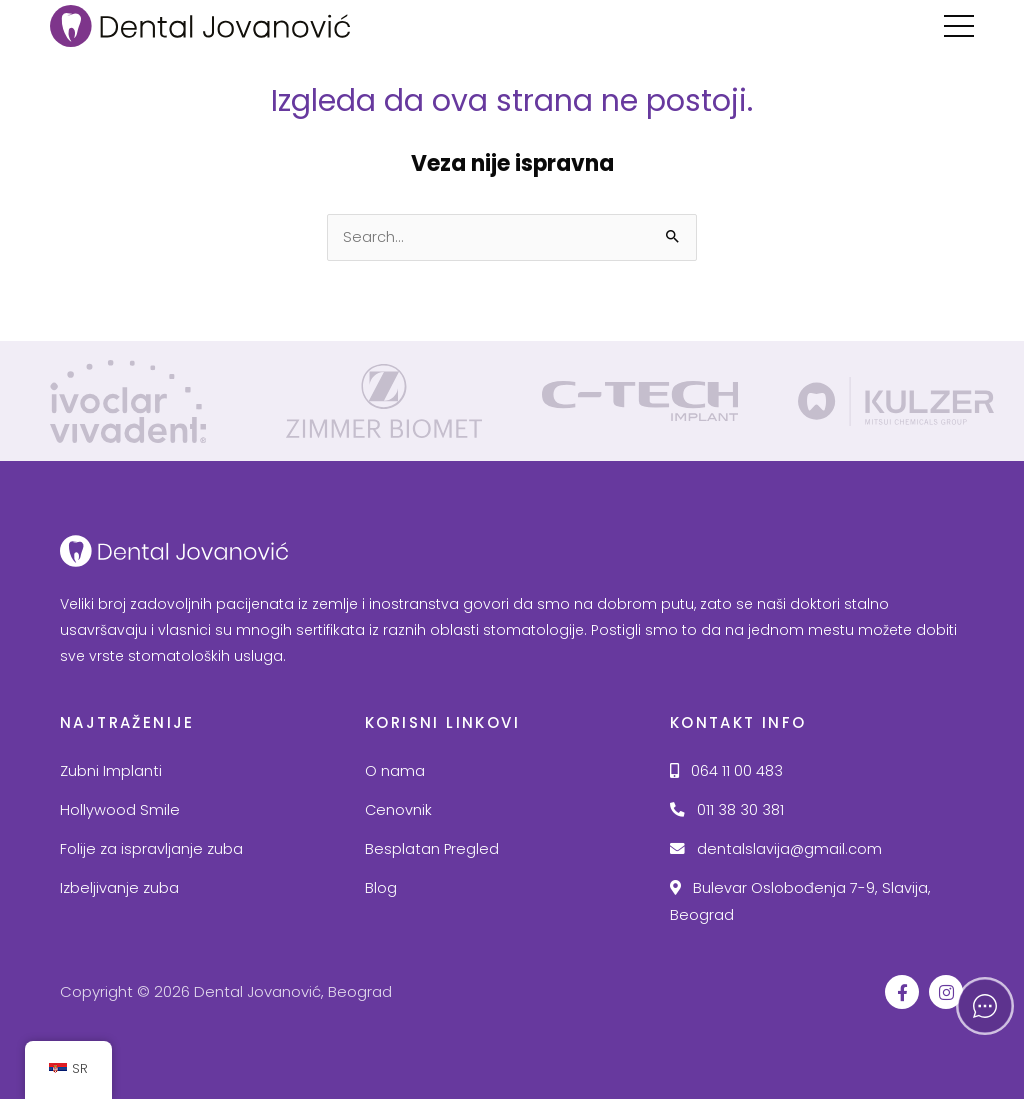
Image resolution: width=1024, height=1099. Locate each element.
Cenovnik (398, 810)
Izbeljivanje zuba (119, 888)
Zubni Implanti (111, 771)
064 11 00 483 (726, 771)
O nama (395, 771)
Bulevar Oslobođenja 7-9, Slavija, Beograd (800, 901)
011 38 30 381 (727, 810)
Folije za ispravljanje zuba (151, 849)
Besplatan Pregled (432, 849)
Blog (381, 888)
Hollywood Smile (120, 810)
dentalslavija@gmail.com (776, 849)
